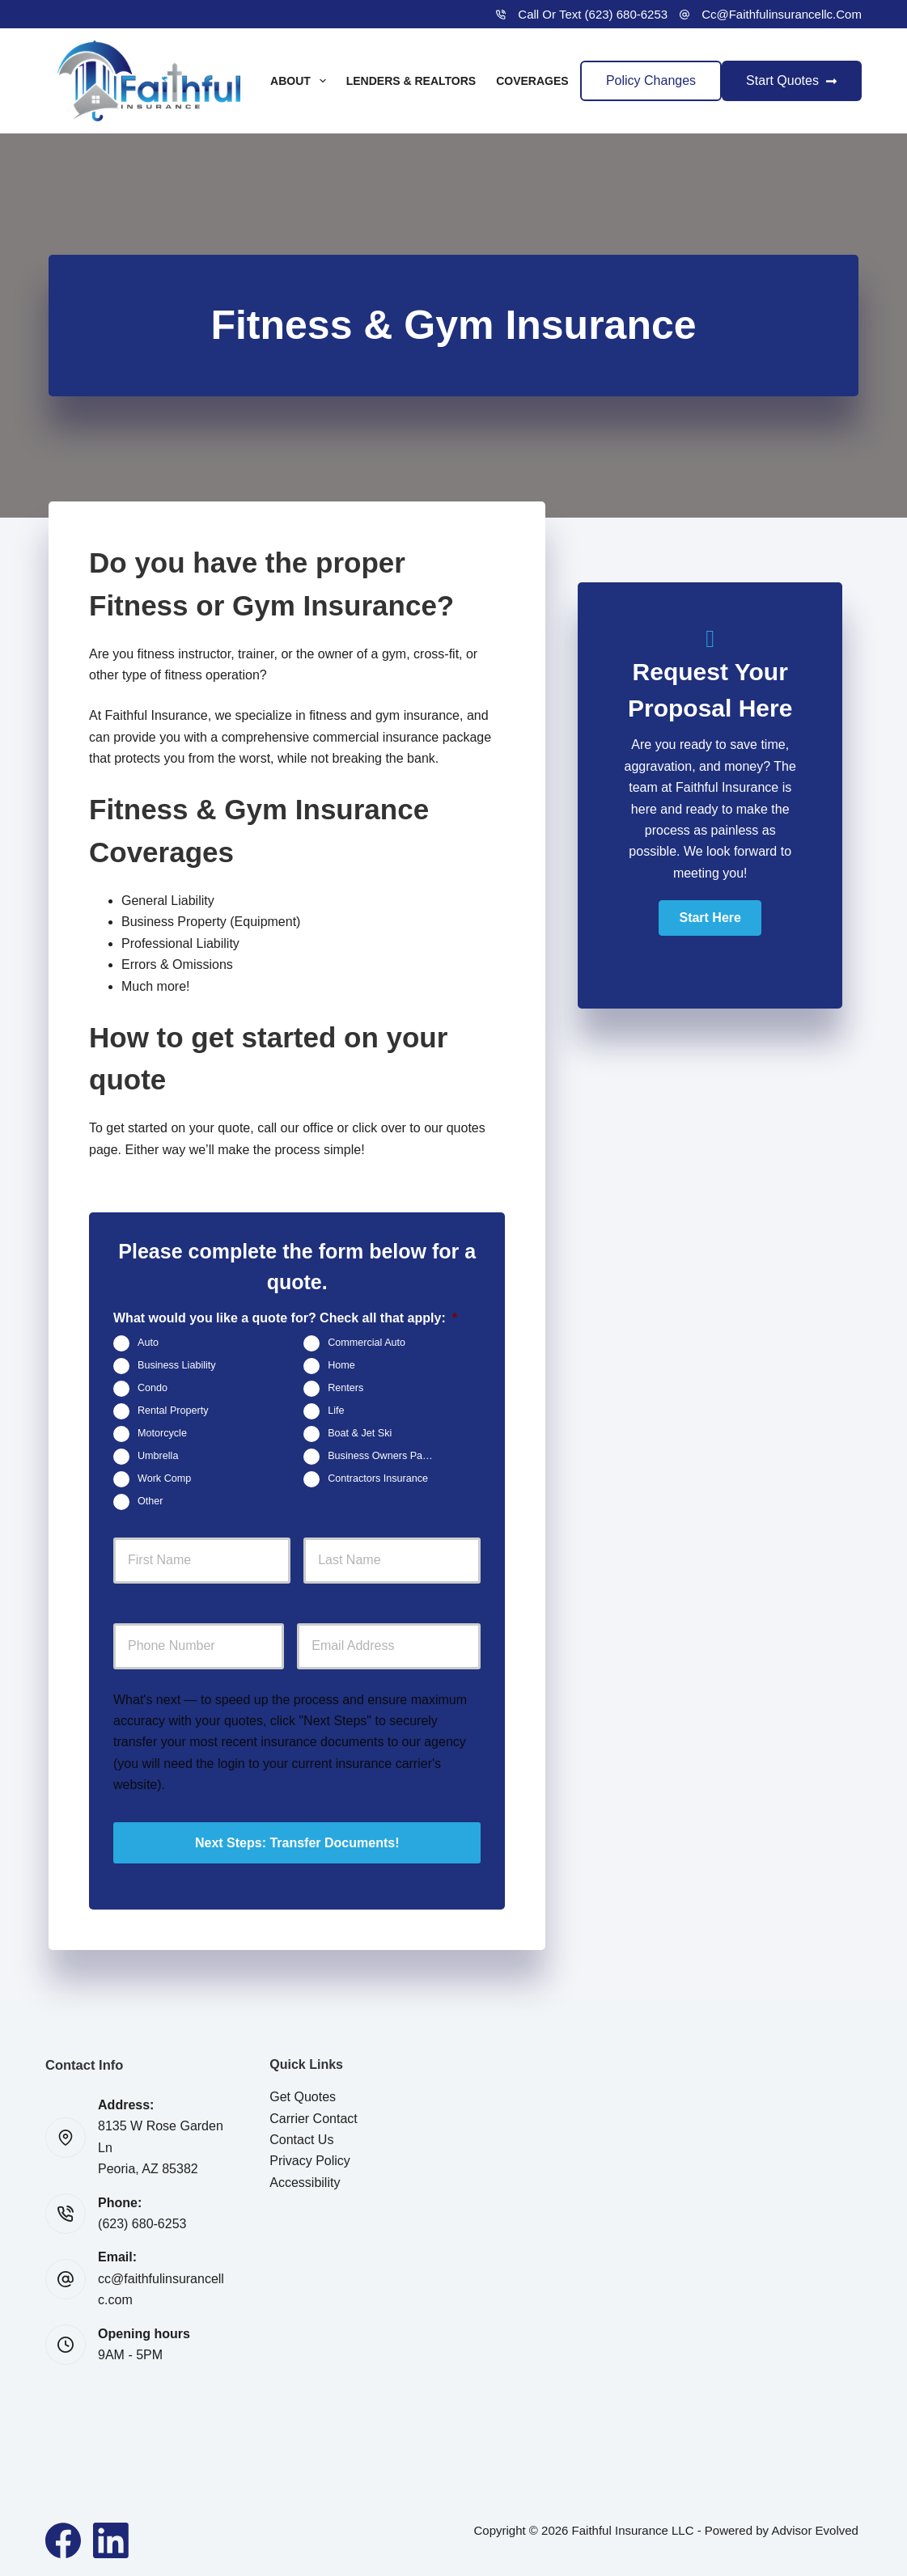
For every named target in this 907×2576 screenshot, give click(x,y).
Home (341, 1366)
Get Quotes (302, 2095)
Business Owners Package (387, 1456)
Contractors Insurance (378, 1479)
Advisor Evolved (814, 2528)
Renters (345, 1388)
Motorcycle (162, 1434)
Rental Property (173, 1411)
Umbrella (158, 1456)
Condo (152, 1388)
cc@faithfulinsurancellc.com (781, 14)
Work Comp (164, 1479)
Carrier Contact (313, 2116)
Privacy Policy (309, 2159)
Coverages (543, 81)
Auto (148, 1343)
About (301, 81)
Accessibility (304, 2180)
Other (150, 1502)
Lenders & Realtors (411, 80)
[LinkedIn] (111, 2538)
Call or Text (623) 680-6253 (593, 14)
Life (336, 1411)
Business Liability (177, 1366)
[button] (710, 918)
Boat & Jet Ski (360, 1434)
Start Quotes (791, 80)
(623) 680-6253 (142, 2222)
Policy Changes (651, 80)
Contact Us (301, 2138)
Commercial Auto (366, 1343)
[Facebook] (63, 2538)
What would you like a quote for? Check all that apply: (285, 1318)
